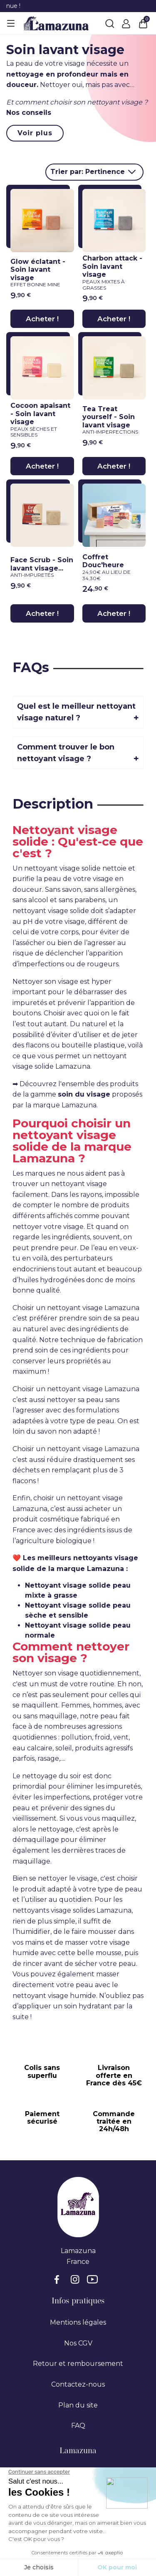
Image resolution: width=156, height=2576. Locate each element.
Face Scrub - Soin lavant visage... (41, 567)
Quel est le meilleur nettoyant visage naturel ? (76, 712)
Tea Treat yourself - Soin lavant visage (112, 420)
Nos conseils (28, 113)
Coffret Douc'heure (112, 567)
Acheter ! (42, 319)
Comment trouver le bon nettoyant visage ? (65, 752)
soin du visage (84, 1094)
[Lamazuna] (56, 23)
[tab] (78, 712)
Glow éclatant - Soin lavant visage (40, 273)
